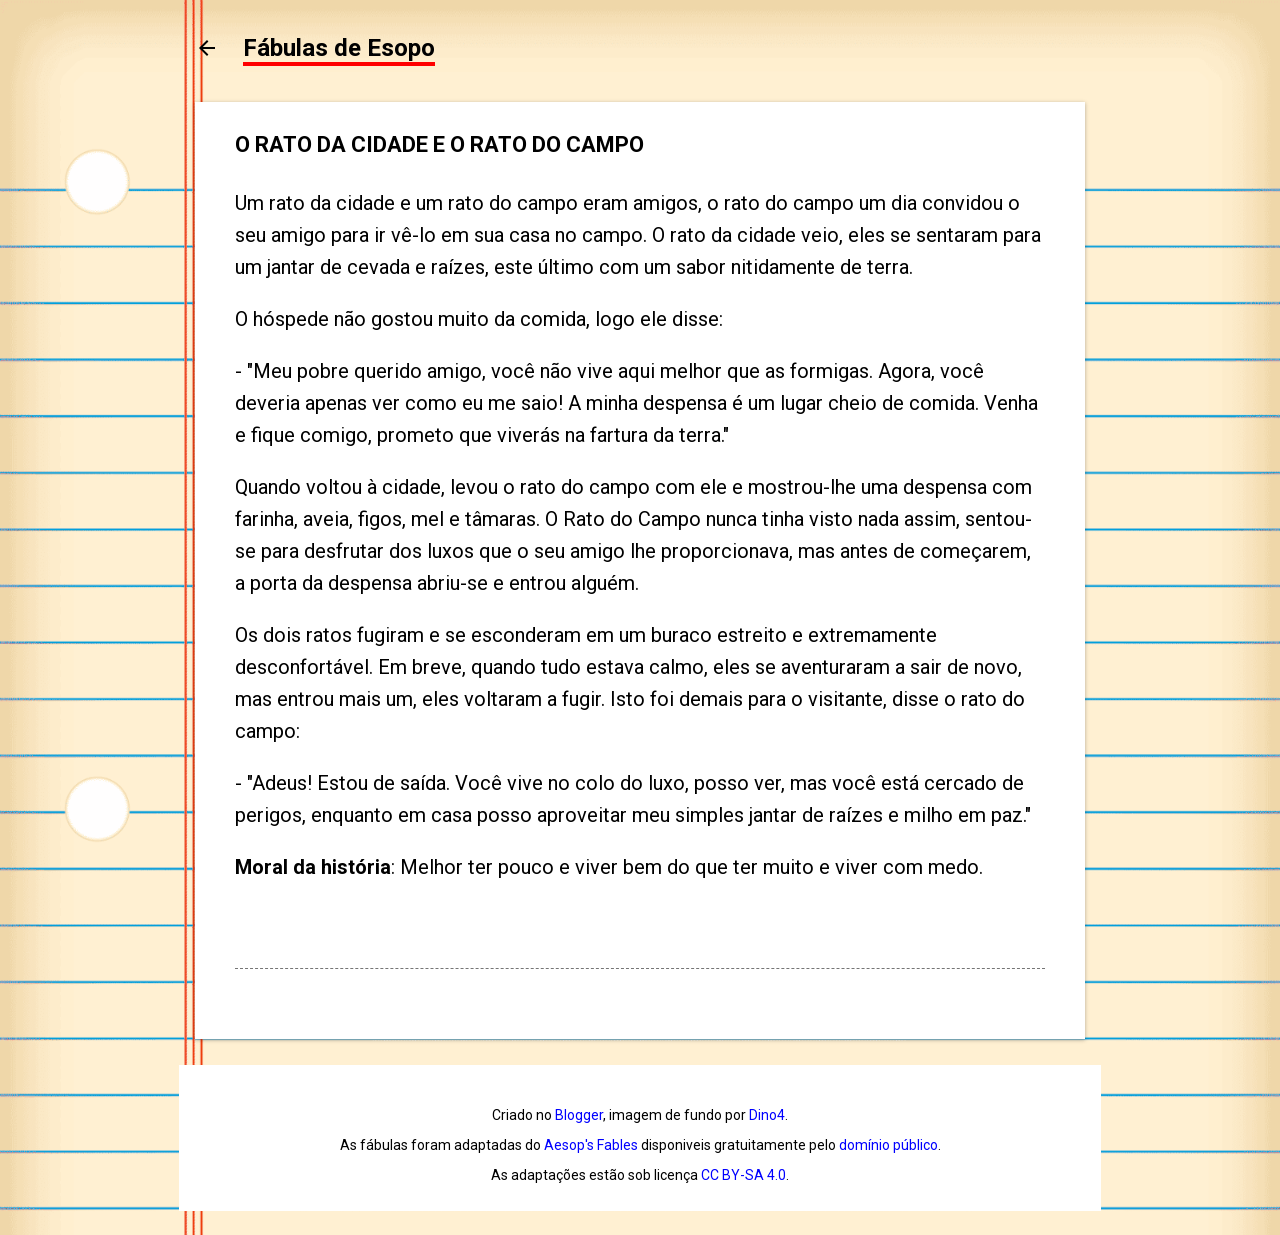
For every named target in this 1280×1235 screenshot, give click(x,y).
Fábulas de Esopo (339, 48)
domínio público (888, 1145)
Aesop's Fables (591, 1145)
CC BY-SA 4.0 (743, 1175)
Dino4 (767, 1115)
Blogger (579, 1115)
